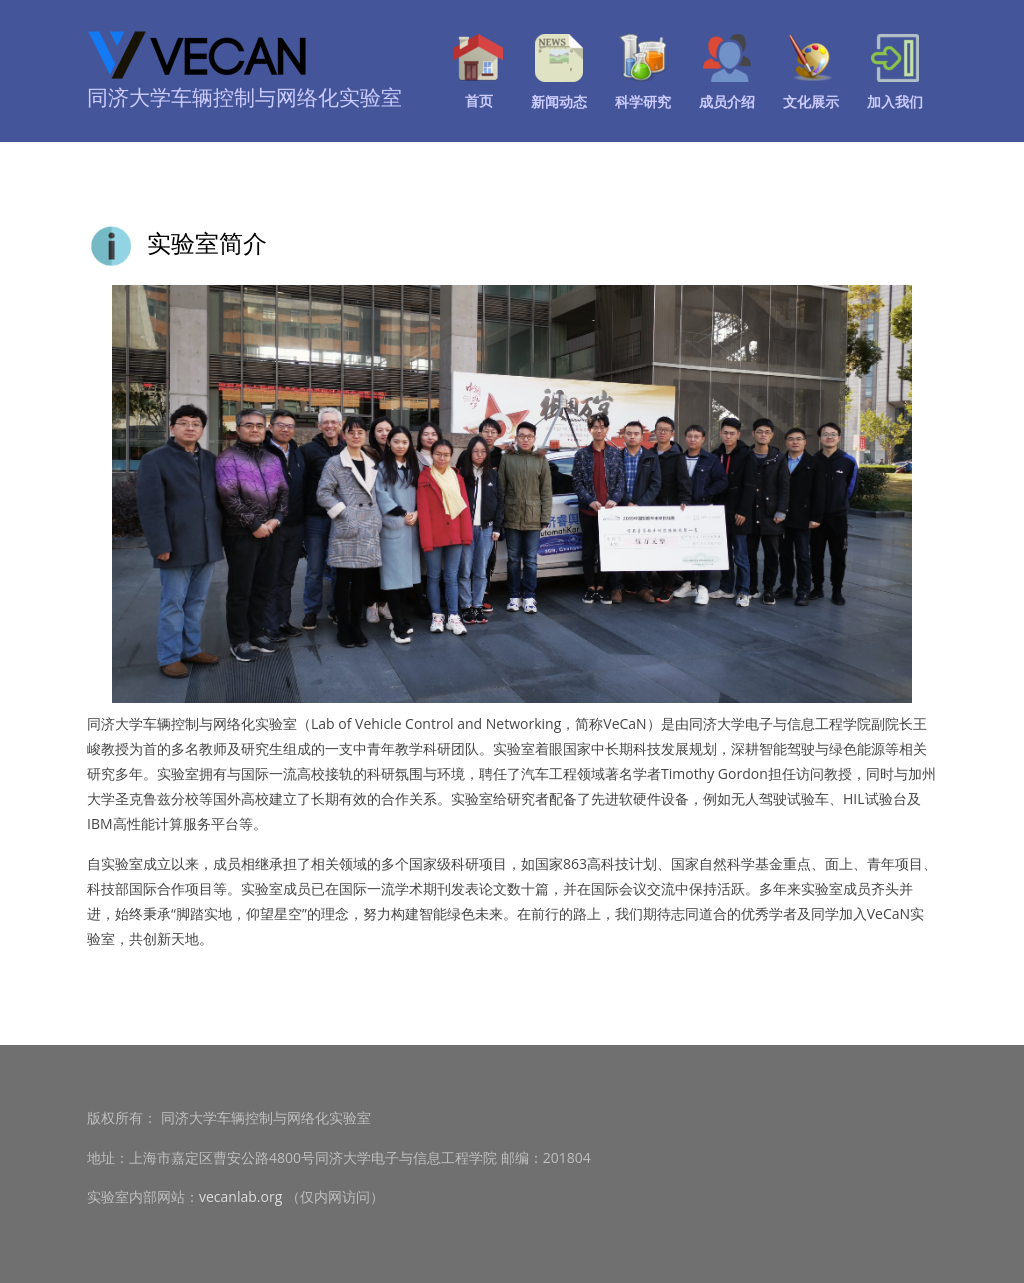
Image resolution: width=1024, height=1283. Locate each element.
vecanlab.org (240, 1196)
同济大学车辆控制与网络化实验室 (244, 97)
